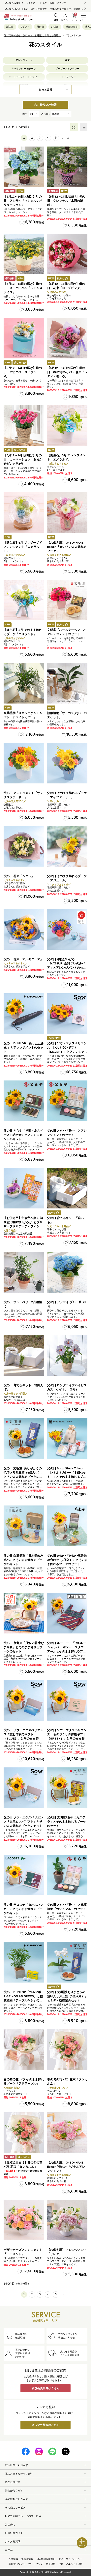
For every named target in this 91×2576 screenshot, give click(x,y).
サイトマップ (35, 2563)
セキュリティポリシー (70, 2559)
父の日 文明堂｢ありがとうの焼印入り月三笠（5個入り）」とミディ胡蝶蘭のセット (67, 1996)
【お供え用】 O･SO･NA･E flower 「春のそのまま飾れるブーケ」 (66, 547)
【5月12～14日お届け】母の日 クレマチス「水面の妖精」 (66, 201)
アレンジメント (23, 60)
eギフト (25, 26)
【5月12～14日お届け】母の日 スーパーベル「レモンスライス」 (23, 288)
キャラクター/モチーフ (24, 68)
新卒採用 (50, 2563)
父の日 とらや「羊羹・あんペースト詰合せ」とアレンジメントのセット (23, 1135)
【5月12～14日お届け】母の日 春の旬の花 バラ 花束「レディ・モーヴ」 (67, 372)
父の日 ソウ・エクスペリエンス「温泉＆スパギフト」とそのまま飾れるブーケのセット (23, 1821)
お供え (54, 26)
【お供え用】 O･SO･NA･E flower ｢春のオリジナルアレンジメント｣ (66, 2167)
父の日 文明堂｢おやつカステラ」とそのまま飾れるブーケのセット (66, 1821)
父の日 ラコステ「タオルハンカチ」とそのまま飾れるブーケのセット (23, 1909)
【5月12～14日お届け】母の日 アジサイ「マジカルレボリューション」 (23, 201)
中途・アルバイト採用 (70, 2563)
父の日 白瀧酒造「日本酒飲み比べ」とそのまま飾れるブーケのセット (23, 1560)
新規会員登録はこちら (45, 2388)
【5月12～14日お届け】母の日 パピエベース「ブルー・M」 (23, 372)
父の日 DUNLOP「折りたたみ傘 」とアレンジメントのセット (24, 1047)
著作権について (17, 2563)
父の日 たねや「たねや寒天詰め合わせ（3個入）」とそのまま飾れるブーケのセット (67, 1560)
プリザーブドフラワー (67, 68)
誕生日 (10, 26)
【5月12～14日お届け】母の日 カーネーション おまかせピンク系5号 (23, 459)
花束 (67, 60)
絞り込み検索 (45, 104)
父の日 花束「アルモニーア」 (23, 959)
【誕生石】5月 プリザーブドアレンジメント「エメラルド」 (23, 547)
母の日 (40, 26)
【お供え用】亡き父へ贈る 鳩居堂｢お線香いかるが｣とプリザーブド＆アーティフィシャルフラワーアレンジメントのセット (23, 1226)
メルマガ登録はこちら (45, 2424)
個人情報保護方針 (45, 2559)
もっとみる (45, 89)
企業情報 (13, 2559)
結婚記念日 (72, 26)
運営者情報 (27, 2559)
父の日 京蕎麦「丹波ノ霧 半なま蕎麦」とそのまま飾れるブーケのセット (24, 1647)
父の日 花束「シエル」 (19, 876)
